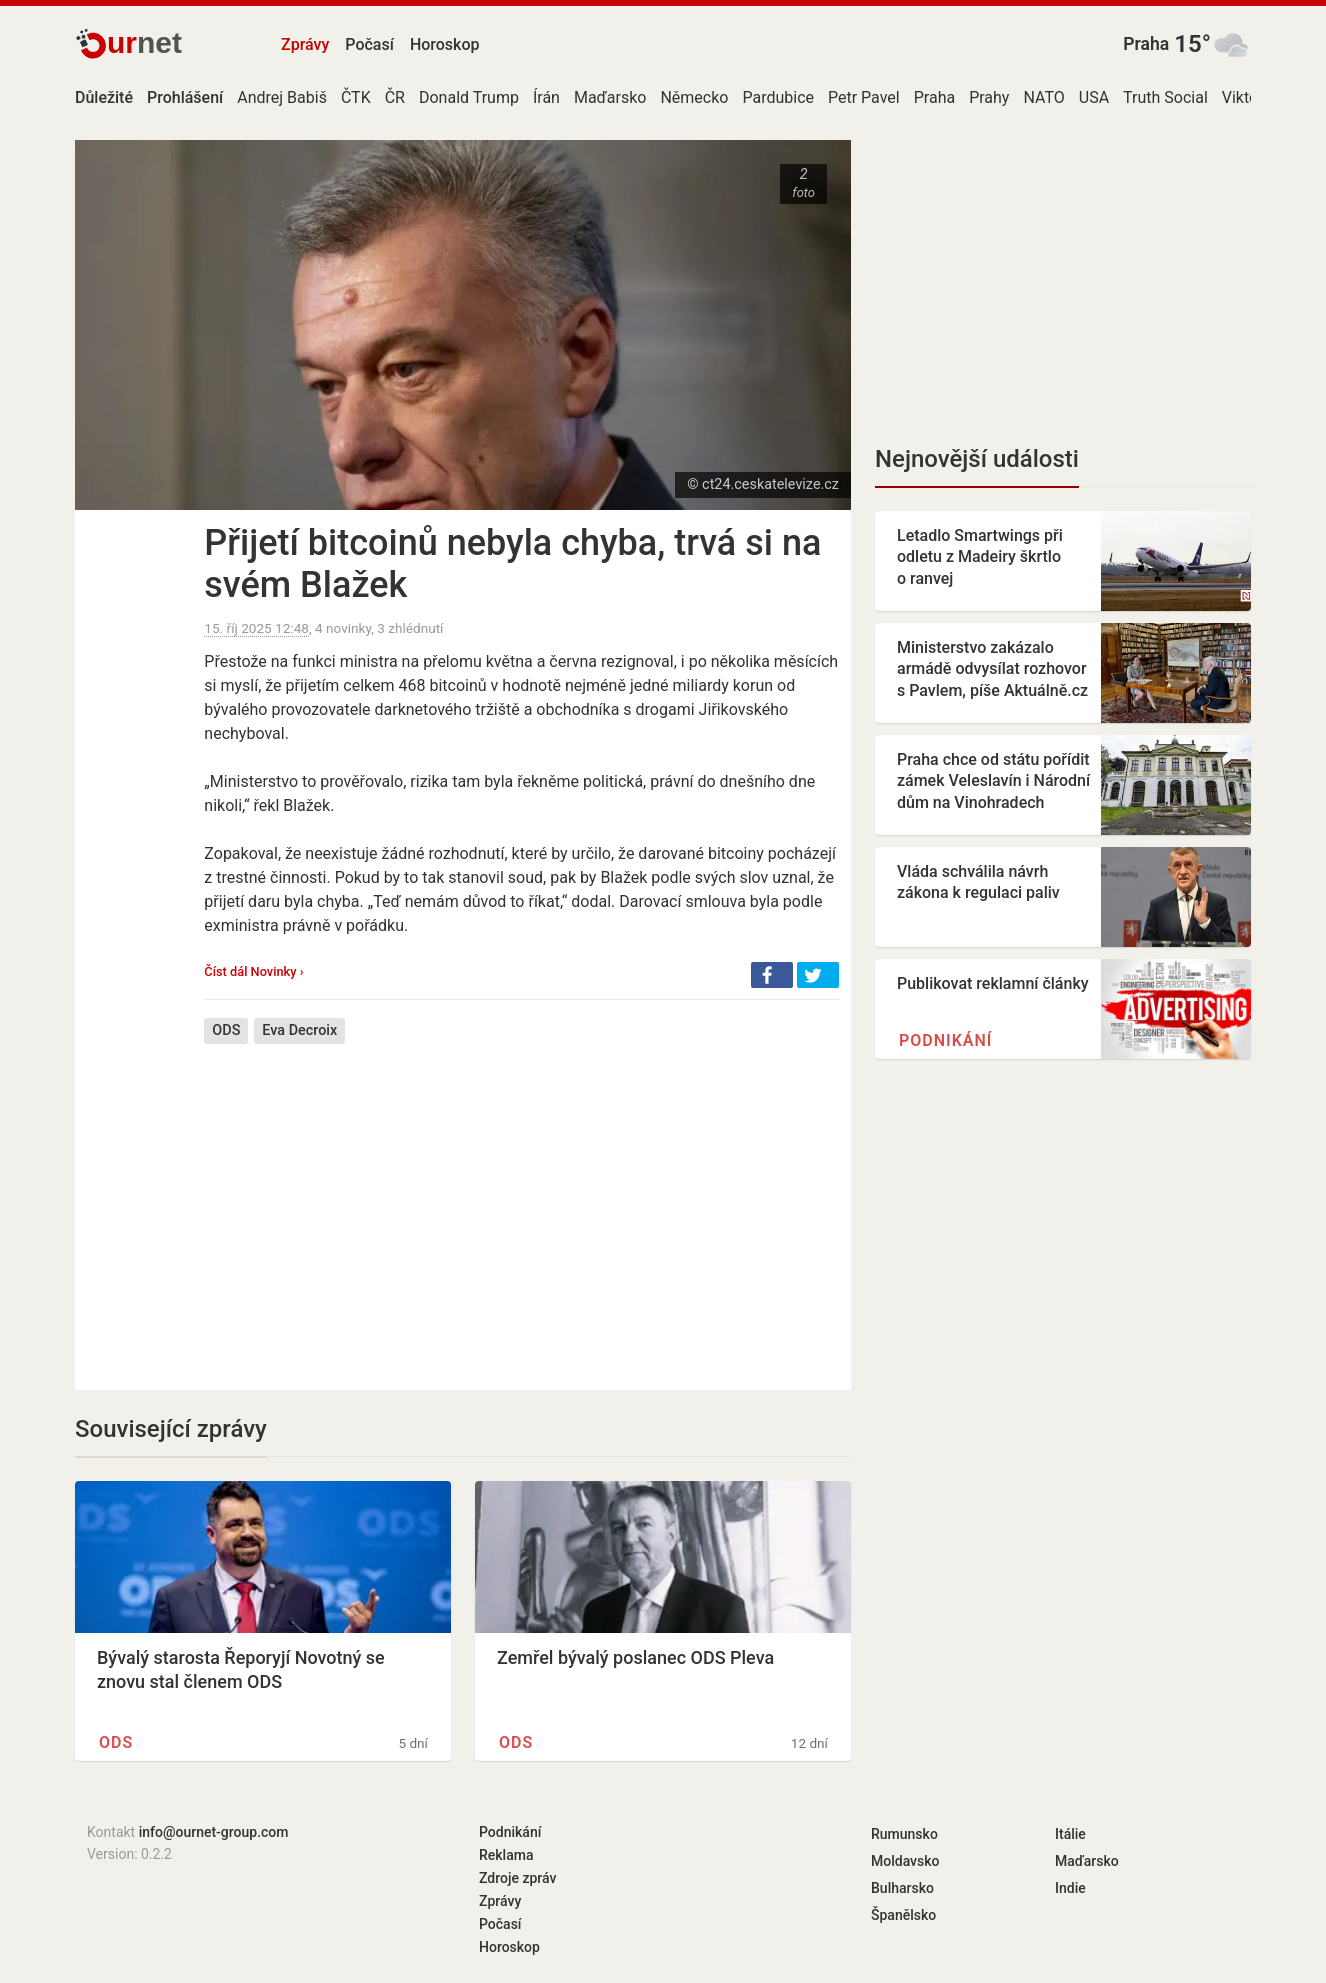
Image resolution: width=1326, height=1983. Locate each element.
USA (1094, 97)
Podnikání (945, 1040)
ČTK (356, 97)
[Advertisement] (521, 1202)
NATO (1043, 97)
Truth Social (1165, 97)
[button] (772, 975)
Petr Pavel (864, 97)
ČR (395, 97)
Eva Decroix (299, 1030)
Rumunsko (904, 1834)
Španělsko (903, 1915)
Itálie (1070, 1834)
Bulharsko (902, 1888)
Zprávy (305, 44)
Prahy (989, 97)
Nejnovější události (977, 459)
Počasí (369, 44)
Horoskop (445, 44)
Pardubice (778, 97)
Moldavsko (905, 1861)
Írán (546, 97)
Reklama (506, 1855)
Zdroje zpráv (517, 1878)
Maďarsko (610, 97)
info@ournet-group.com (214, 1832)
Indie (1070, 1888)
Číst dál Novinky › (253, 971)
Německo (694, 97)
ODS (226, 1030)
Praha (1146, 44)
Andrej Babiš (282, 97)
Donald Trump (469, 97)
